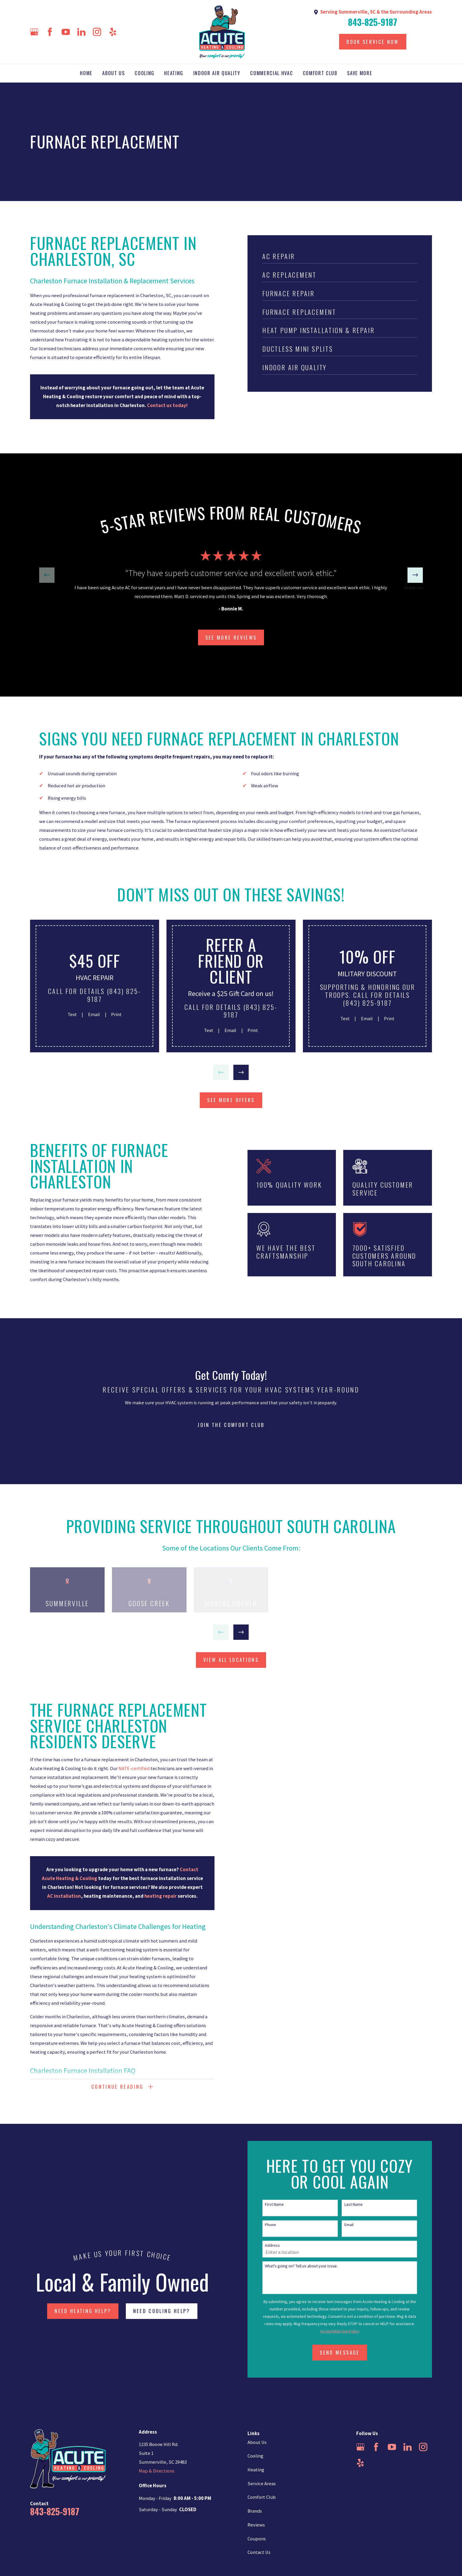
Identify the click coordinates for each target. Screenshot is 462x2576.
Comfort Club (262, 2497)
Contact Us (259, 2552)
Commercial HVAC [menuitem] (271, 73)
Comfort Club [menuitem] (320, 73)
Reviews (256, 2525)
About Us (257, 2442)
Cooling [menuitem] (144, 73)
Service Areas (262, 2483)
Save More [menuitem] (359, 73)
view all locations (231, 1659)
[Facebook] (50, 32)
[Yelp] (113, 32)
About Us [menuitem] (113, 73)
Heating (256, 2470)
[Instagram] (97, 32)
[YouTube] (66, 32)
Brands (255, 2511)
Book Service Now (372, 41)
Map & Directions (156, 2471)
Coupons (257, 2539)
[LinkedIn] (81, 32)
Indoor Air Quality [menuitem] (216, 73)
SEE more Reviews (231, 637)
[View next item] (415, 575)
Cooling (255, 2456)
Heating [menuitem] (173, 73)
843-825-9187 (372, 22)
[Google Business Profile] (34, 32)
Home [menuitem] (86, 73)
